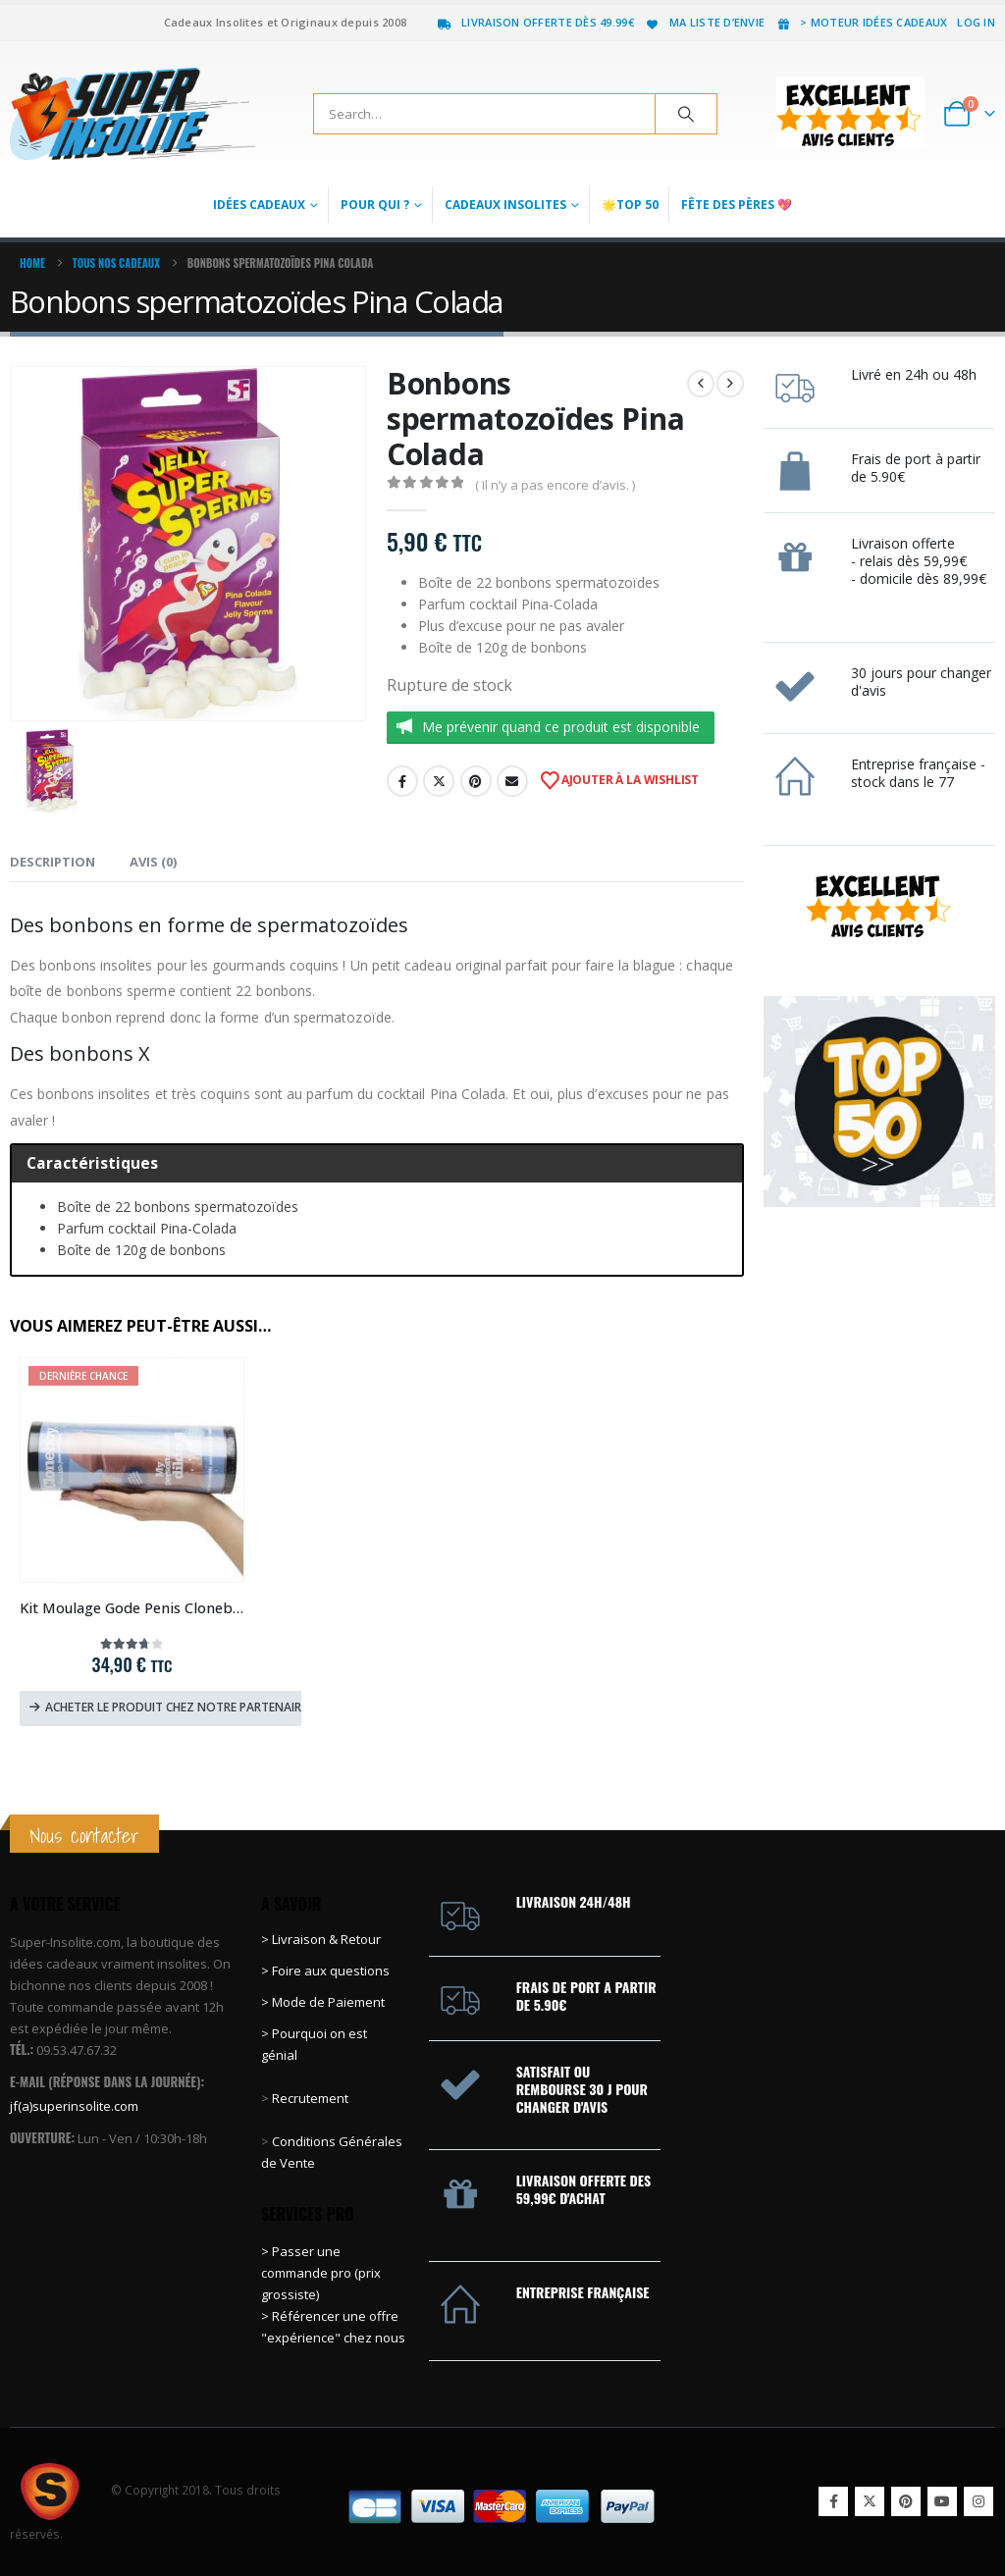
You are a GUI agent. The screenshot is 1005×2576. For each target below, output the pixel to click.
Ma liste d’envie (704, 22)
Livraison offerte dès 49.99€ (535, 22)
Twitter (438, 781)
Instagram (978, 2501)
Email (512, 781)
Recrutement (310, 2098)
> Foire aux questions (325, 1970)
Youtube (942, 2501)
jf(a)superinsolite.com (74, 2106)
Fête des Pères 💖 (736, 204)
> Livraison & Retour (321, 1939)
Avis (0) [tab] (153, 861)
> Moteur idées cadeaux (860, 22)
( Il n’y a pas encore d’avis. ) (555, 485)
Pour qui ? (375, 204)
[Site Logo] (132, 114)
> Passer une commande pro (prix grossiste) (321, 2272)
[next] (730, 383)
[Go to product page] (132, 1469)
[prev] (700, 383)
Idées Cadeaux (259, 204)
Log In (976, 22)
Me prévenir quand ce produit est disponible (561, 726)
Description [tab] (52, 861)
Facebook (402, 781)
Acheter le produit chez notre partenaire (173, 1707)
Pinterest (476, 781)
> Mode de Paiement (323, 2002)
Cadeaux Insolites (505, 204)
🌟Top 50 (630, 204)
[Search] (686, 113)
